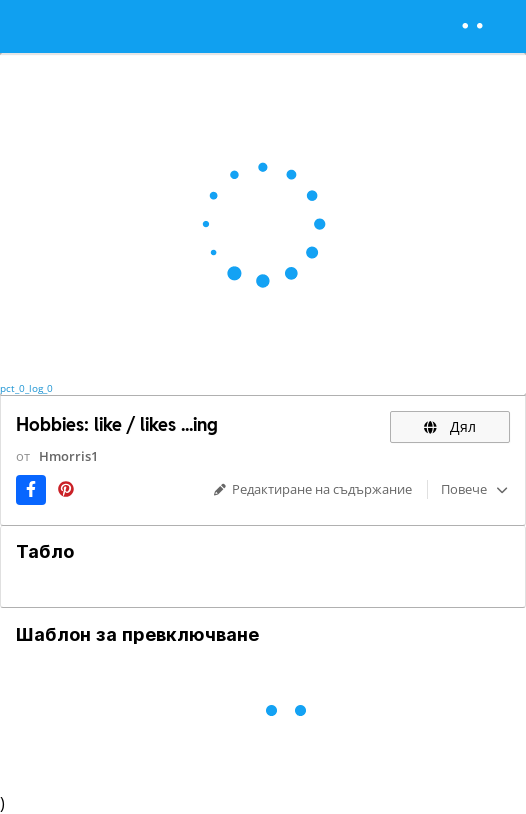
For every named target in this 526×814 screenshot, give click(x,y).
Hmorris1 (68, 456)
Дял (450, 426)
